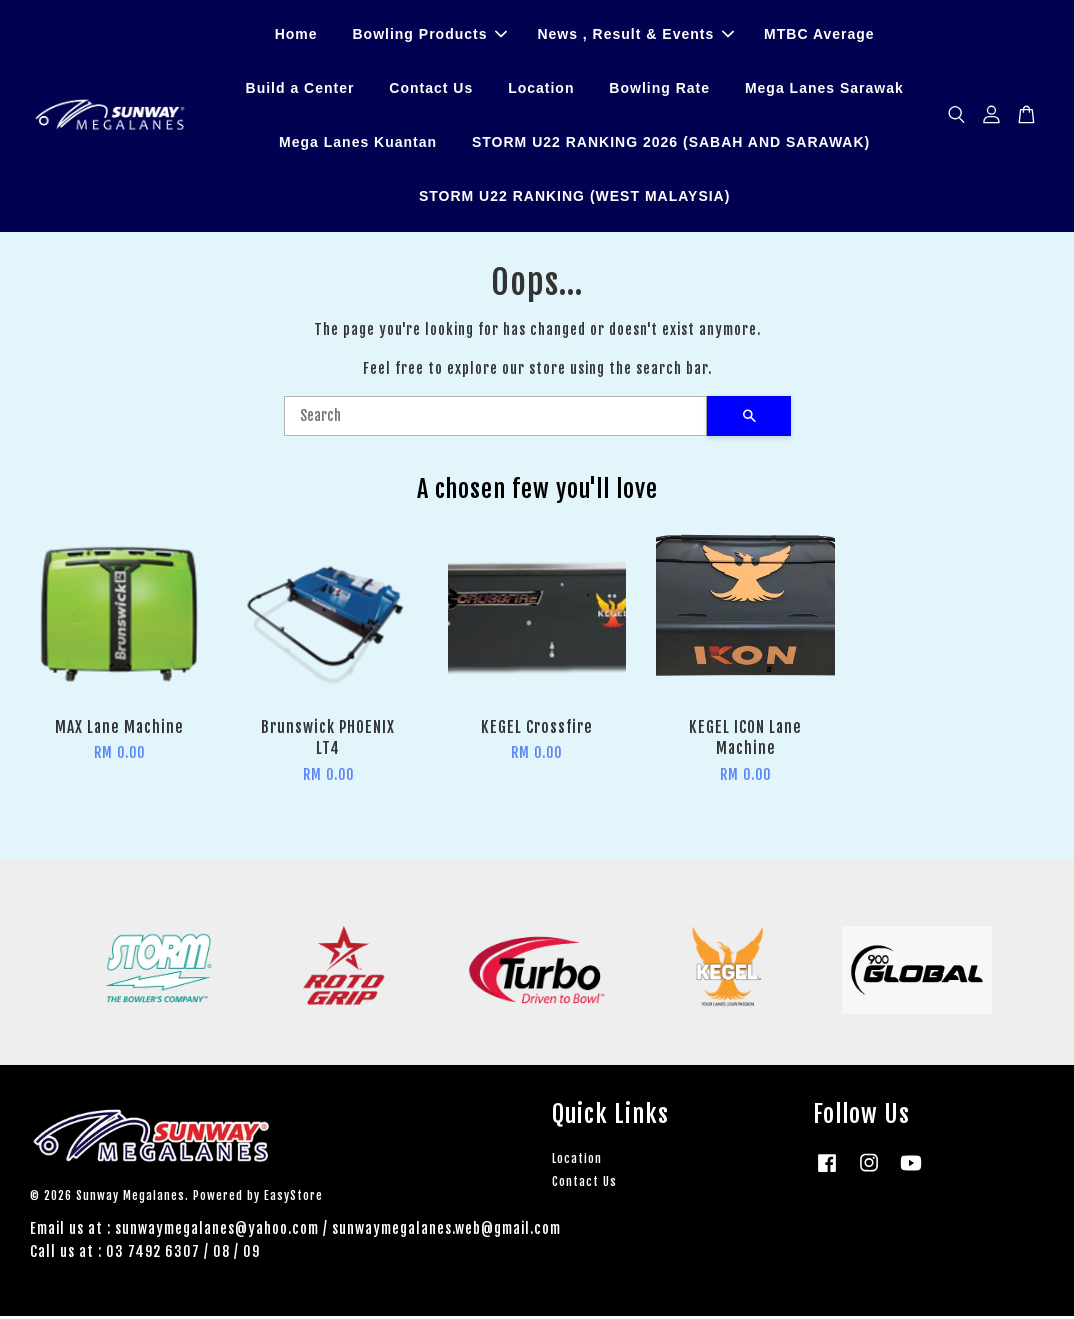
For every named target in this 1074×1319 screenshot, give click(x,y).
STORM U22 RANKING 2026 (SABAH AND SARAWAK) (671, 144)
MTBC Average (819, 36)
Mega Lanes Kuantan (358, 144)
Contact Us (431, 90)
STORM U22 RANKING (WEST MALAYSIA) (574, 197)
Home (296, 36)
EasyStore (293, 1198)
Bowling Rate (659, 90)
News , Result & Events (635, 36)
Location (541, 90)
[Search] (495, 419)
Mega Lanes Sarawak (824, 90)
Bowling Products (429, 36)
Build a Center (300, 90)
